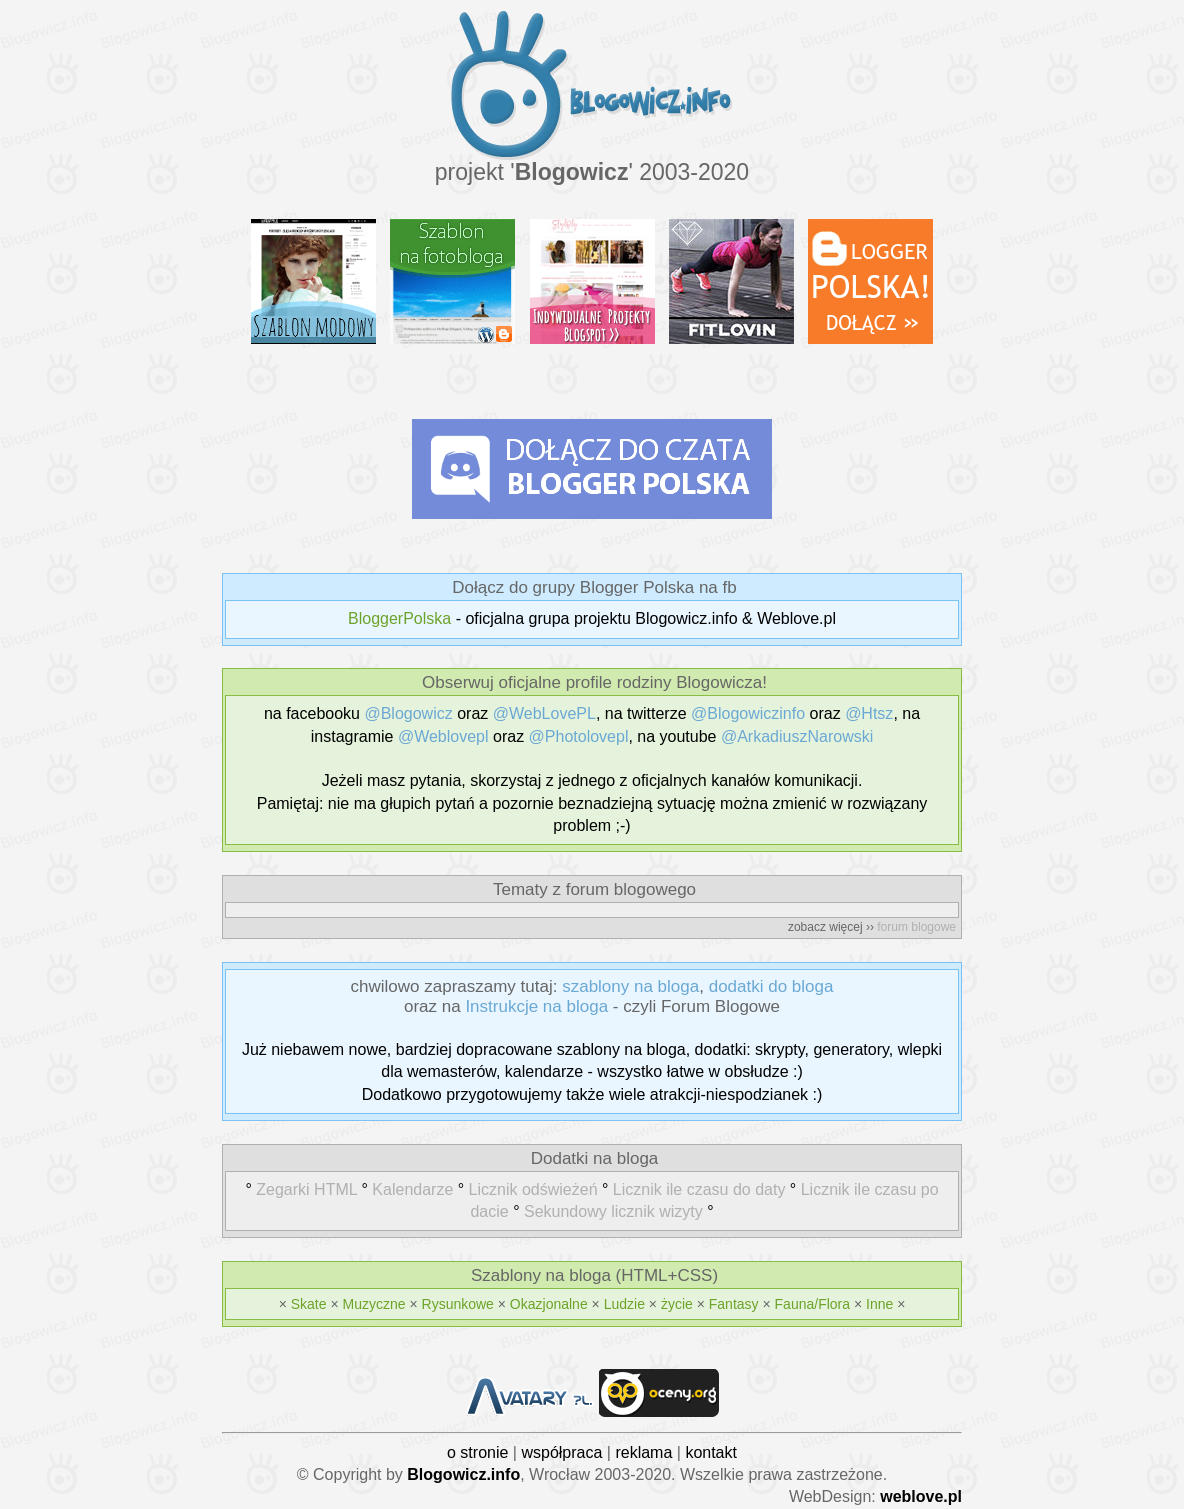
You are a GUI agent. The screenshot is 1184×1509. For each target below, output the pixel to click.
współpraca (561, 1452)
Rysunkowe (458, 1304)
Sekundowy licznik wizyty (613, 1211)
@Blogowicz (408, 713)
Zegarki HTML (306, 1189)
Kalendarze (412, 1189)
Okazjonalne (549, 1304)
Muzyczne (374, 1304)
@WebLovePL (544, 713)
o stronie (477, 1452)
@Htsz (869, 713)
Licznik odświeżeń (533, 1189)
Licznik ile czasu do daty (699, 1189)
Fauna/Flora (812, 1304)
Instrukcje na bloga (536, 1006)
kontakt (711, 1452)
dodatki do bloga (771, 986)
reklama (643, 1452)
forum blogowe (916, 927)
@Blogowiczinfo (748, 713)
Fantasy (734, 1304)
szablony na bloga (630, 986)
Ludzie (624, 1304)
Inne (879, 1304)
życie (677, 1304)
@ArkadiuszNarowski (797, 736)
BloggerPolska (399, 618)
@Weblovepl (443, 736)
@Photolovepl (579, 736)
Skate (309, 1304)
